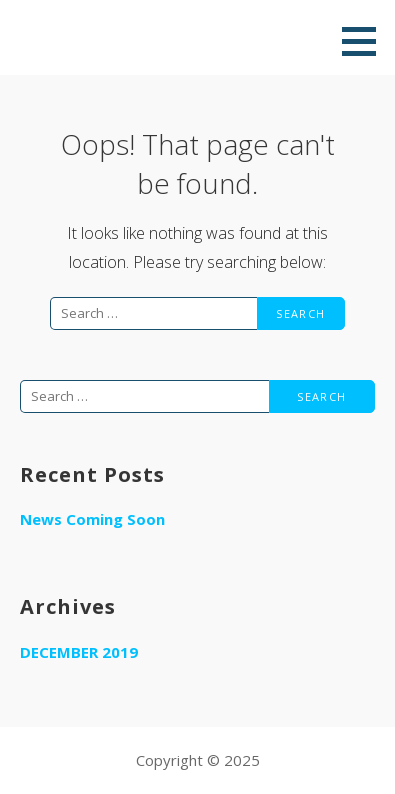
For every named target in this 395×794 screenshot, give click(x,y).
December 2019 (79, 652)
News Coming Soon (92, 519)
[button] (366, 41)
